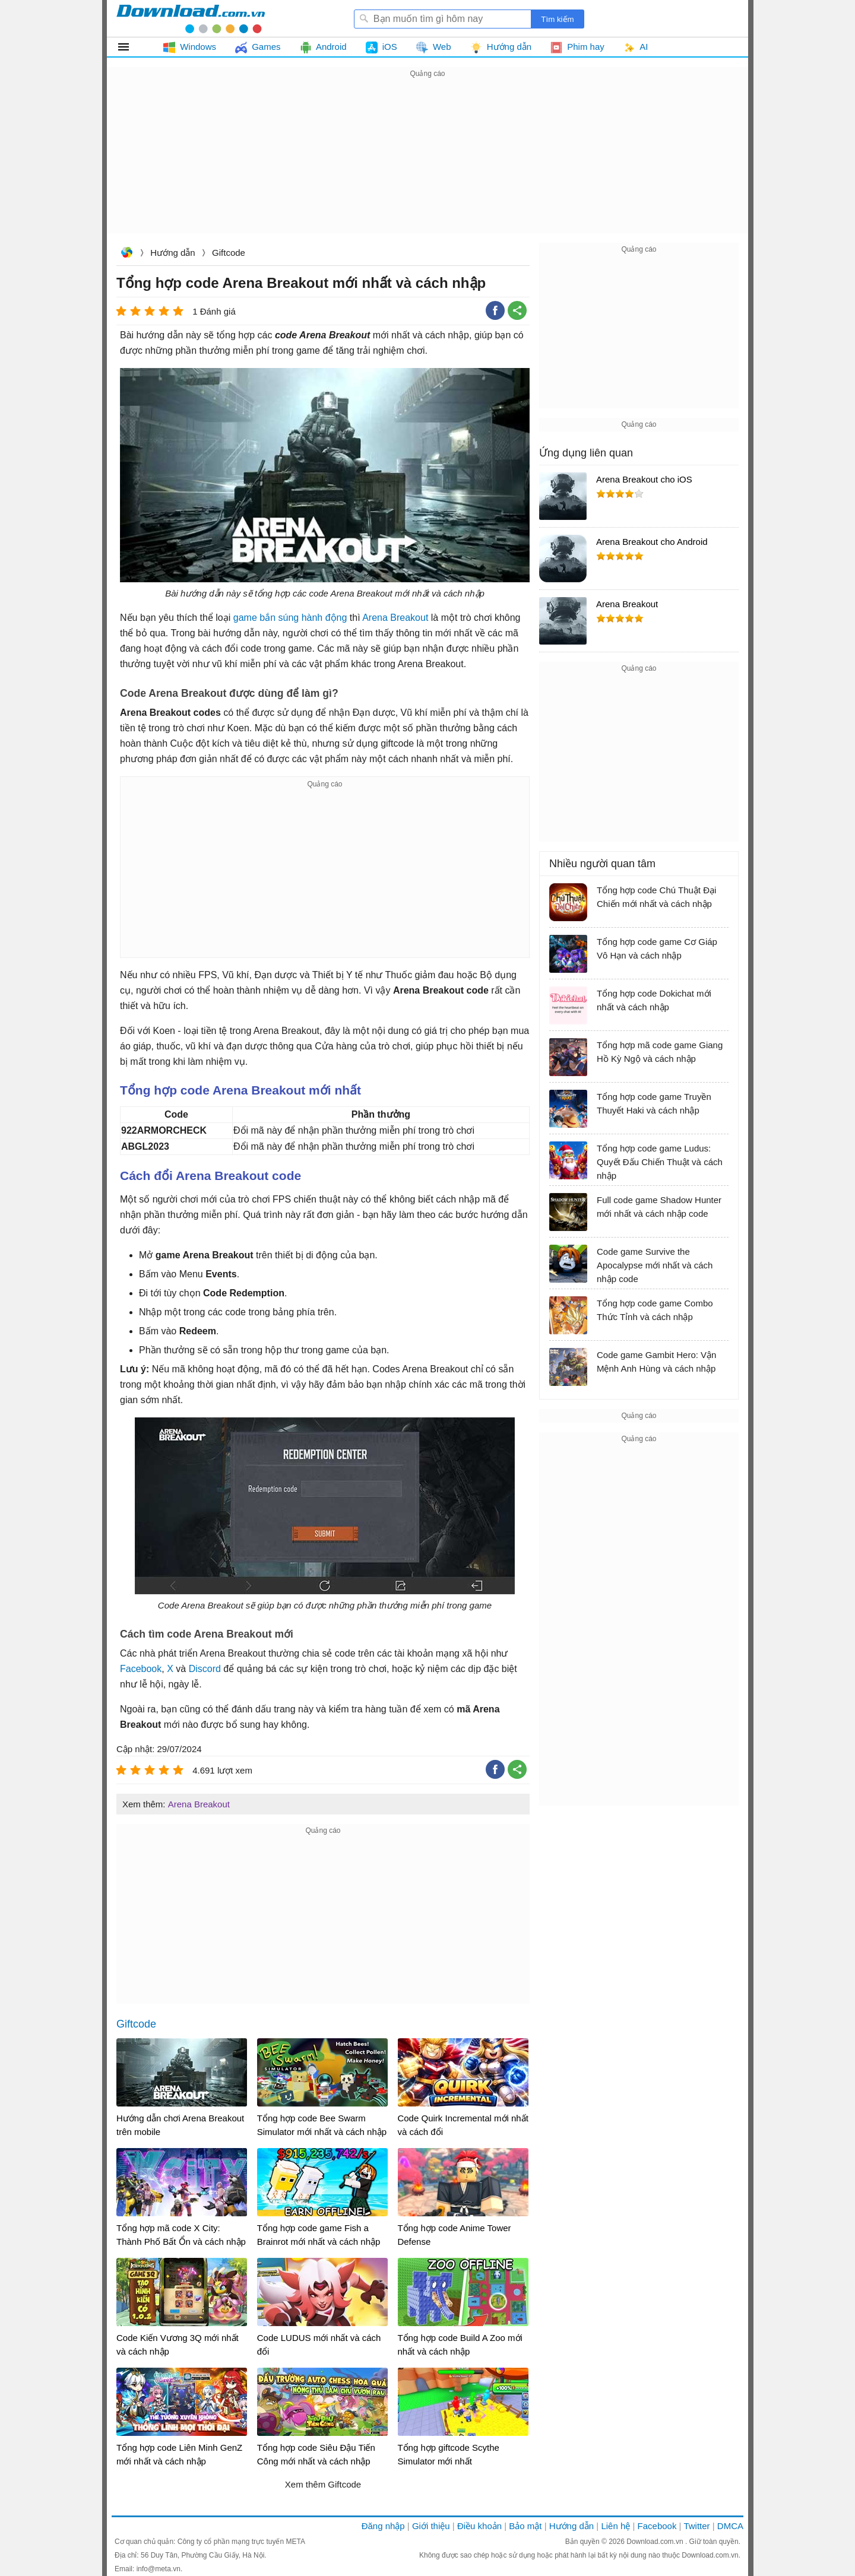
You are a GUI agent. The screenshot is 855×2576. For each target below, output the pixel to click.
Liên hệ (615, 2526)
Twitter (696, 2526)
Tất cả (130, 46)
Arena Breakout (395, 618)
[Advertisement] (427, 164)
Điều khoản (479, 2526)
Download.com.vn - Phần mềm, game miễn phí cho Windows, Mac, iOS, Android (190, 18)
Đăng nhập (383, 2526)
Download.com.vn (126, 254)
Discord (205, 1669)
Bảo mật (525, 2526)
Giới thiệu (431, 2526)
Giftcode (228, 253)
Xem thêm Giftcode (323, 2484)
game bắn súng (266, 618)
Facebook (141, 1669)
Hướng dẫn (172, 253)
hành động (324, 618)
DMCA (730, 2526)
